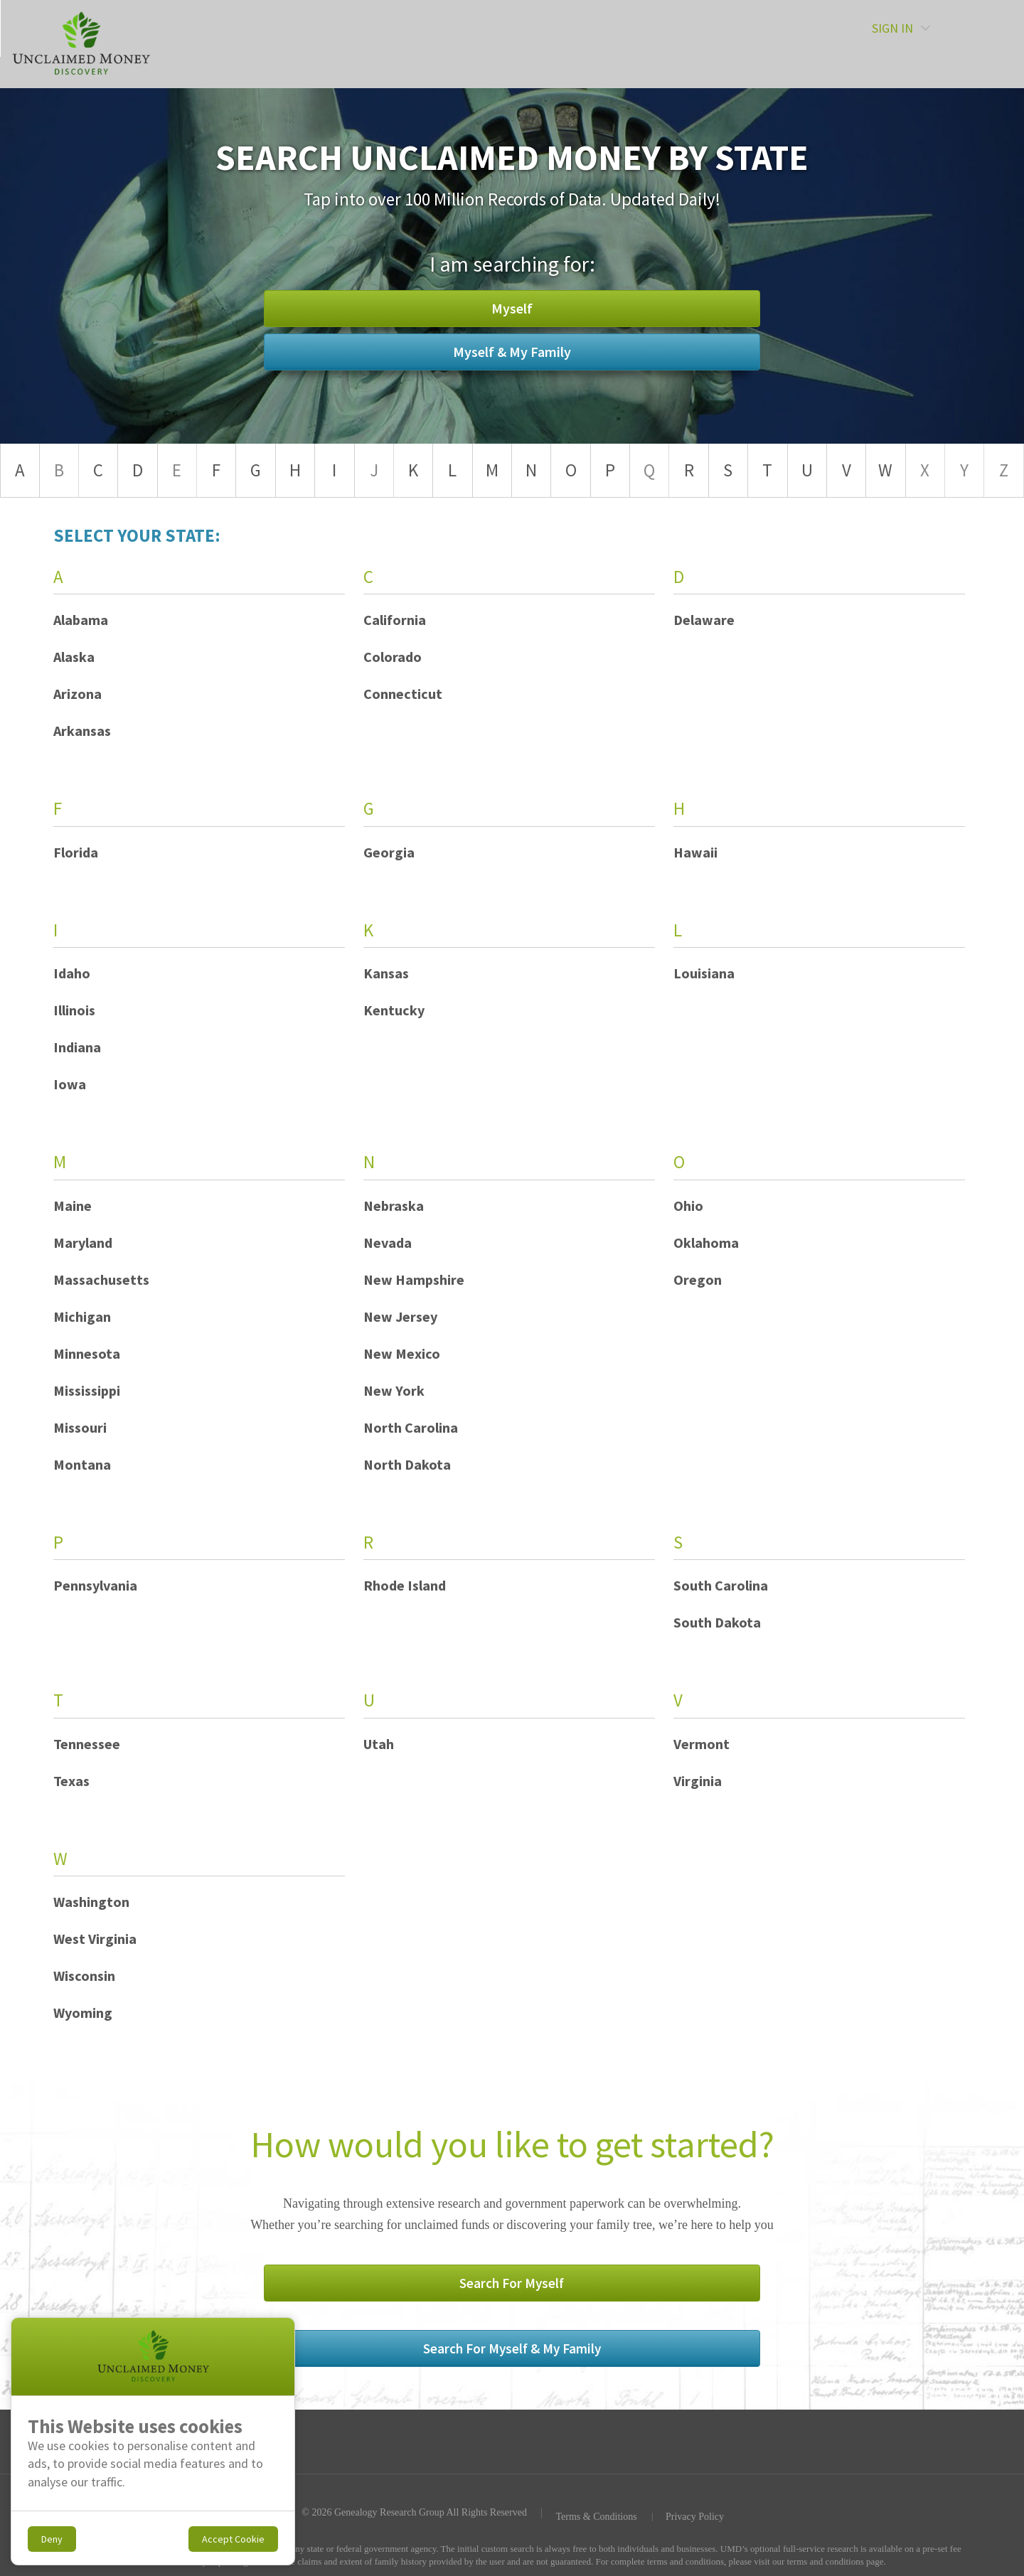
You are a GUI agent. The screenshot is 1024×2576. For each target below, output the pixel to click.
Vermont (701, 1744)
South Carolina (720, 1585)
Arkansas (82, 730)
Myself (401, 329)
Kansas (386, 973)
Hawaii (695, 852)
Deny (52, 2539)
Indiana (77, 1047)
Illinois (74, 1010)
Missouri (80, 1427)
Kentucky (394, 1010)
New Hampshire (413, 1279)
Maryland (82, 1242)
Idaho (71, 973)
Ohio (688, 1205)
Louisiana (704, 973)
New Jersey (400, 1316)
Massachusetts (101, 1279)
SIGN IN (944, 43)
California (394, 620)
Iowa (69, 1084)
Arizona (77, 693)
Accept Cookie (233, 2539)
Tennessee (86, 1744)
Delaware (704, 620)
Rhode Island (404, 1585)
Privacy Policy (695, 2458)
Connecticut (402, 693)
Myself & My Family (622, 329)
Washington (91, 1901)
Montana (82, 1464)
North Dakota (407, 1464)
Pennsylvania (95, 1585)
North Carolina (410, 1427)
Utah (378, 1744)
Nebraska (393, 1205)
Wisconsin (84, 1975)
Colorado (392, 657)
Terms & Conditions (593, 2458)
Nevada (387, 1242)
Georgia (389, 852)
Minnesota (86, 1353)
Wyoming (82, 2012)
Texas (71, 1781)
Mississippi (86, 1390)
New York (394, 1390)
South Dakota (717, 1622)
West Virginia (95, 1938)
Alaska (74, 657)
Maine (72, 1205)
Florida (75, 852)
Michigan (82, 1316)
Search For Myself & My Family (622, 2289)
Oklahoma (706, 1242)
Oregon (697, 1279)
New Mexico (401, 1353)
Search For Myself (402, 2289)
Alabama (80, 620)
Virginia (697, 1781)
